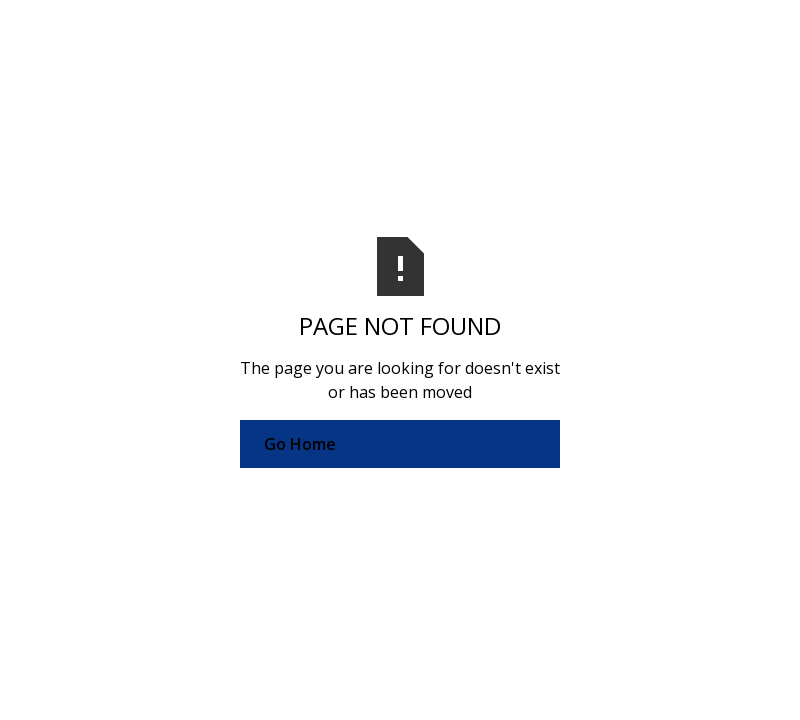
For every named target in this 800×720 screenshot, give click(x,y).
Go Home (300, 444)
